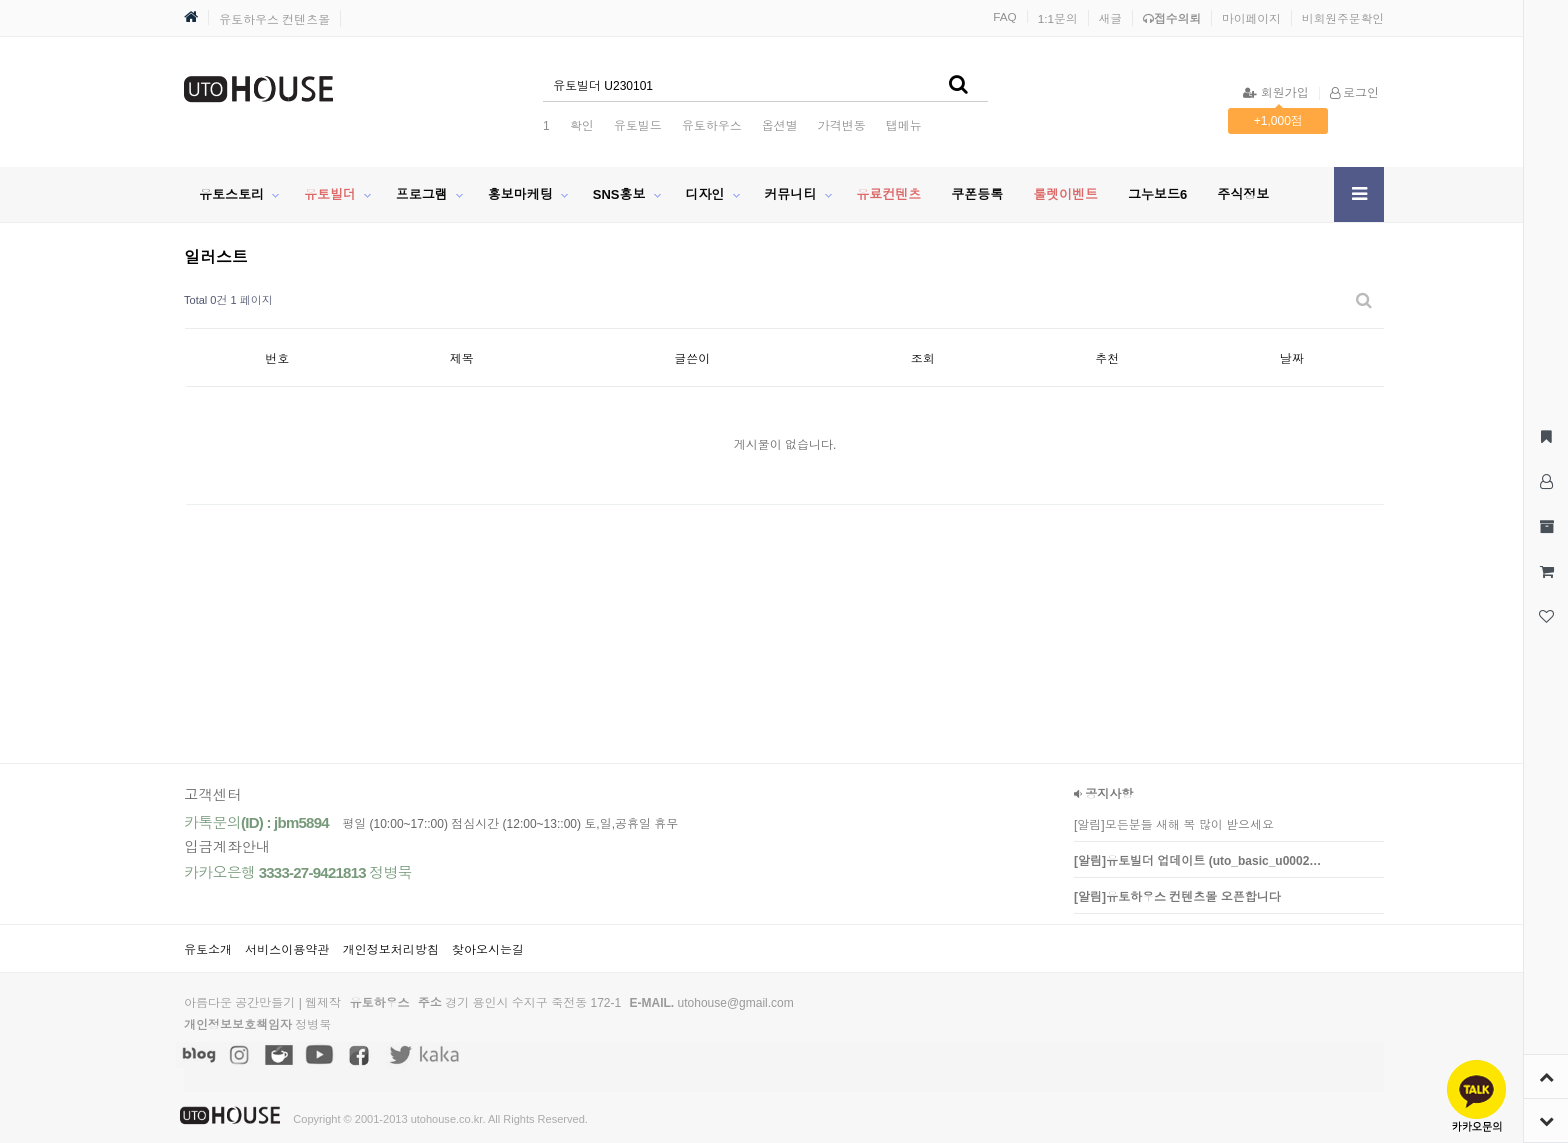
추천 (1107, 359)
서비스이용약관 (287, 950)
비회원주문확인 (1343, 18)
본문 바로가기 (0, 0)
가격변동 (842, 126)
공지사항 (1103, 794)
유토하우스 (712, 126)
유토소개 (208, 950)
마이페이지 (1251, 18)
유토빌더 (330, 194)
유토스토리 (231, 194)
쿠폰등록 (977, 194)
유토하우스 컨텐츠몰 (274, 20)
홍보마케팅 (520, 194)
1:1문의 (1058, 18)
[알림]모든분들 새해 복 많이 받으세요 (1174, 825)
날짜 (1292, 359)
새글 (1111, 18)
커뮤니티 (790, 194)
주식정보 (1243, 194)
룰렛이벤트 (1065, 194)
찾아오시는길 (488, 950)
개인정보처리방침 (391, 950)
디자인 (704, 194)
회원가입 (1275, 93)
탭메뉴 (904, 126)
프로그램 (422, 194)
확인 (582, 126)
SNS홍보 (619, 194)
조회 (923, 359)
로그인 (1354, 93)
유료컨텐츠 (888, 194)
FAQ (1005, 16)
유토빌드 (638, 126)
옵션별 (780, 126)
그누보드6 (1157, 194)
